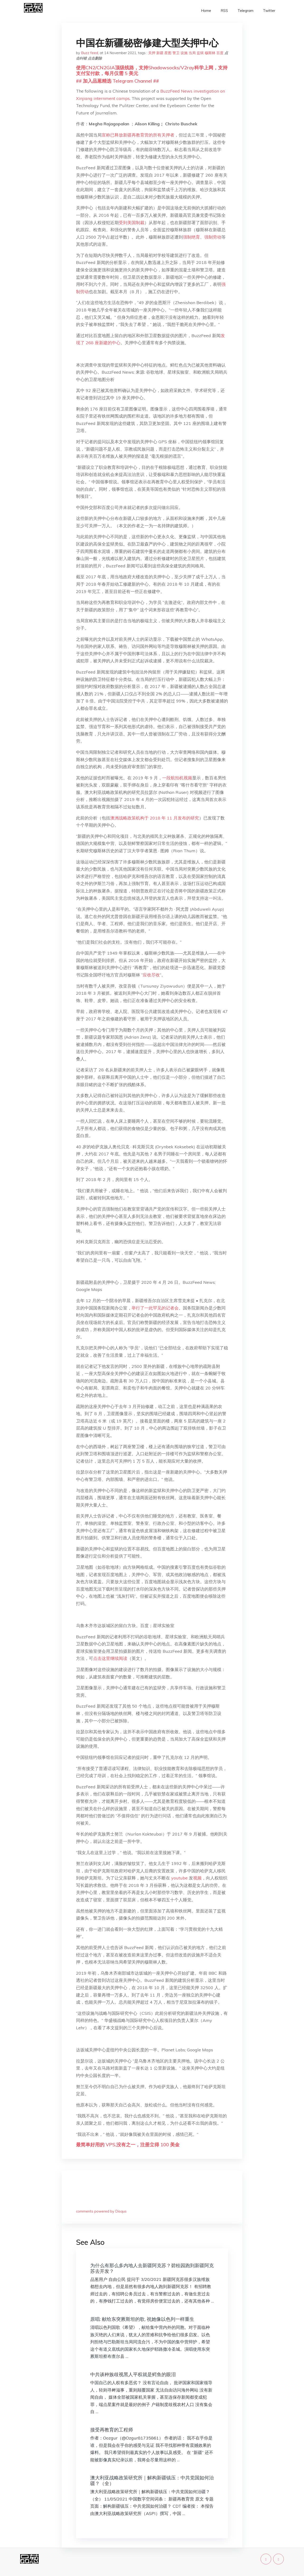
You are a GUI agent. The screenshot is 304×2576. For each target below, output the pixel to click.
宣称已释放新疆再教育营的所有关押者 (138, 135)
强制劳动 (212, 237)
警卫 (176, 53)
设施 (184, 53)
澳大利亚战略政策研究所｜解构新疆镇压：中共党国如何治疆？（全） (152, 2480)
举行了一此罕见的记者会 (155, 1308)
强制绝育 (191, 237)
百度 (219, 53)
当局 (192, 53)
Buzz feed (89, 53)
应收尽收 (151, 975)
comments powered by (101, 2211)
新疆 (159, 53)
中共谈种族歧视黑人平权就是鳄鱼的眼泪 (133, 2374)
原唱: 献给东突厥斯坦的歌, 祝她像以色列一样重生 (142, 2319)
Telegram (245, 10)
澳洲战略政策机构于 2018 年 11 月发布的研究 (154, 818)
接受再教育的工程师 (111, 2430)
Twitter (269, 10)
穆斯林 (210, 53)
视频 (197, 1878)
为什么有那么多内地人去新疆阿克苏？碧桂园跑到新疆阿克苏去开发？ (152, 2268)
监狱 (200, 53)
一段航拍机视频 (177, 778)
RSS (224, 10)
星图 (167, 53)
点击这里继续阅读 (110, 1658)
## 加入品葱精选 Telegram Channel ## (117, 81)
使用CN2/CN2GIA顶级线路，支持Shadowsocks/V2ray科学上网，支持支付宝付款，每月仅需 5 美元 (152, 70)
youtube (179, 1878)
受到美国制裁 (131, 222)
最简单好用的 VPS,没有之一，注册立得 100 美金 (128, 2144)
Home (206, 10)
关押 (151, 53)
